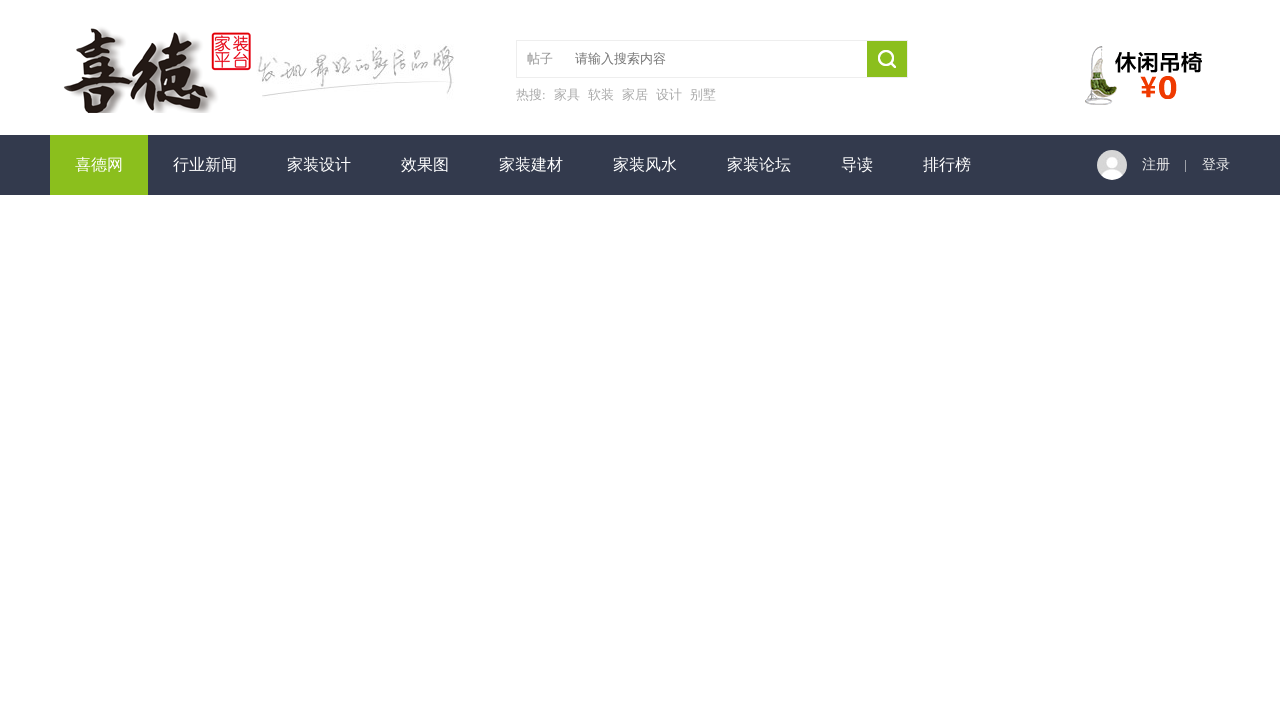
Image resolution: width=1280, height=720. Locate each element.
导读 (857, 164)
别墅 (703, 94)
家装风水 (645, 164)
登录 (1216, 164)
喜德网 (99, 164)
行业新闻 (205, 164)
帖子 (540, 58)
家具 (567, 94)
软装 (601, 94)
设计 (669, 94)
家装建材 (531, 164)
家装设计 (319, 164)
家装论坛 (759, 164)
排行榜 (947, 164)
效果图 (425, 164)
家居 (635, 94)
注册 (1156, 164)
